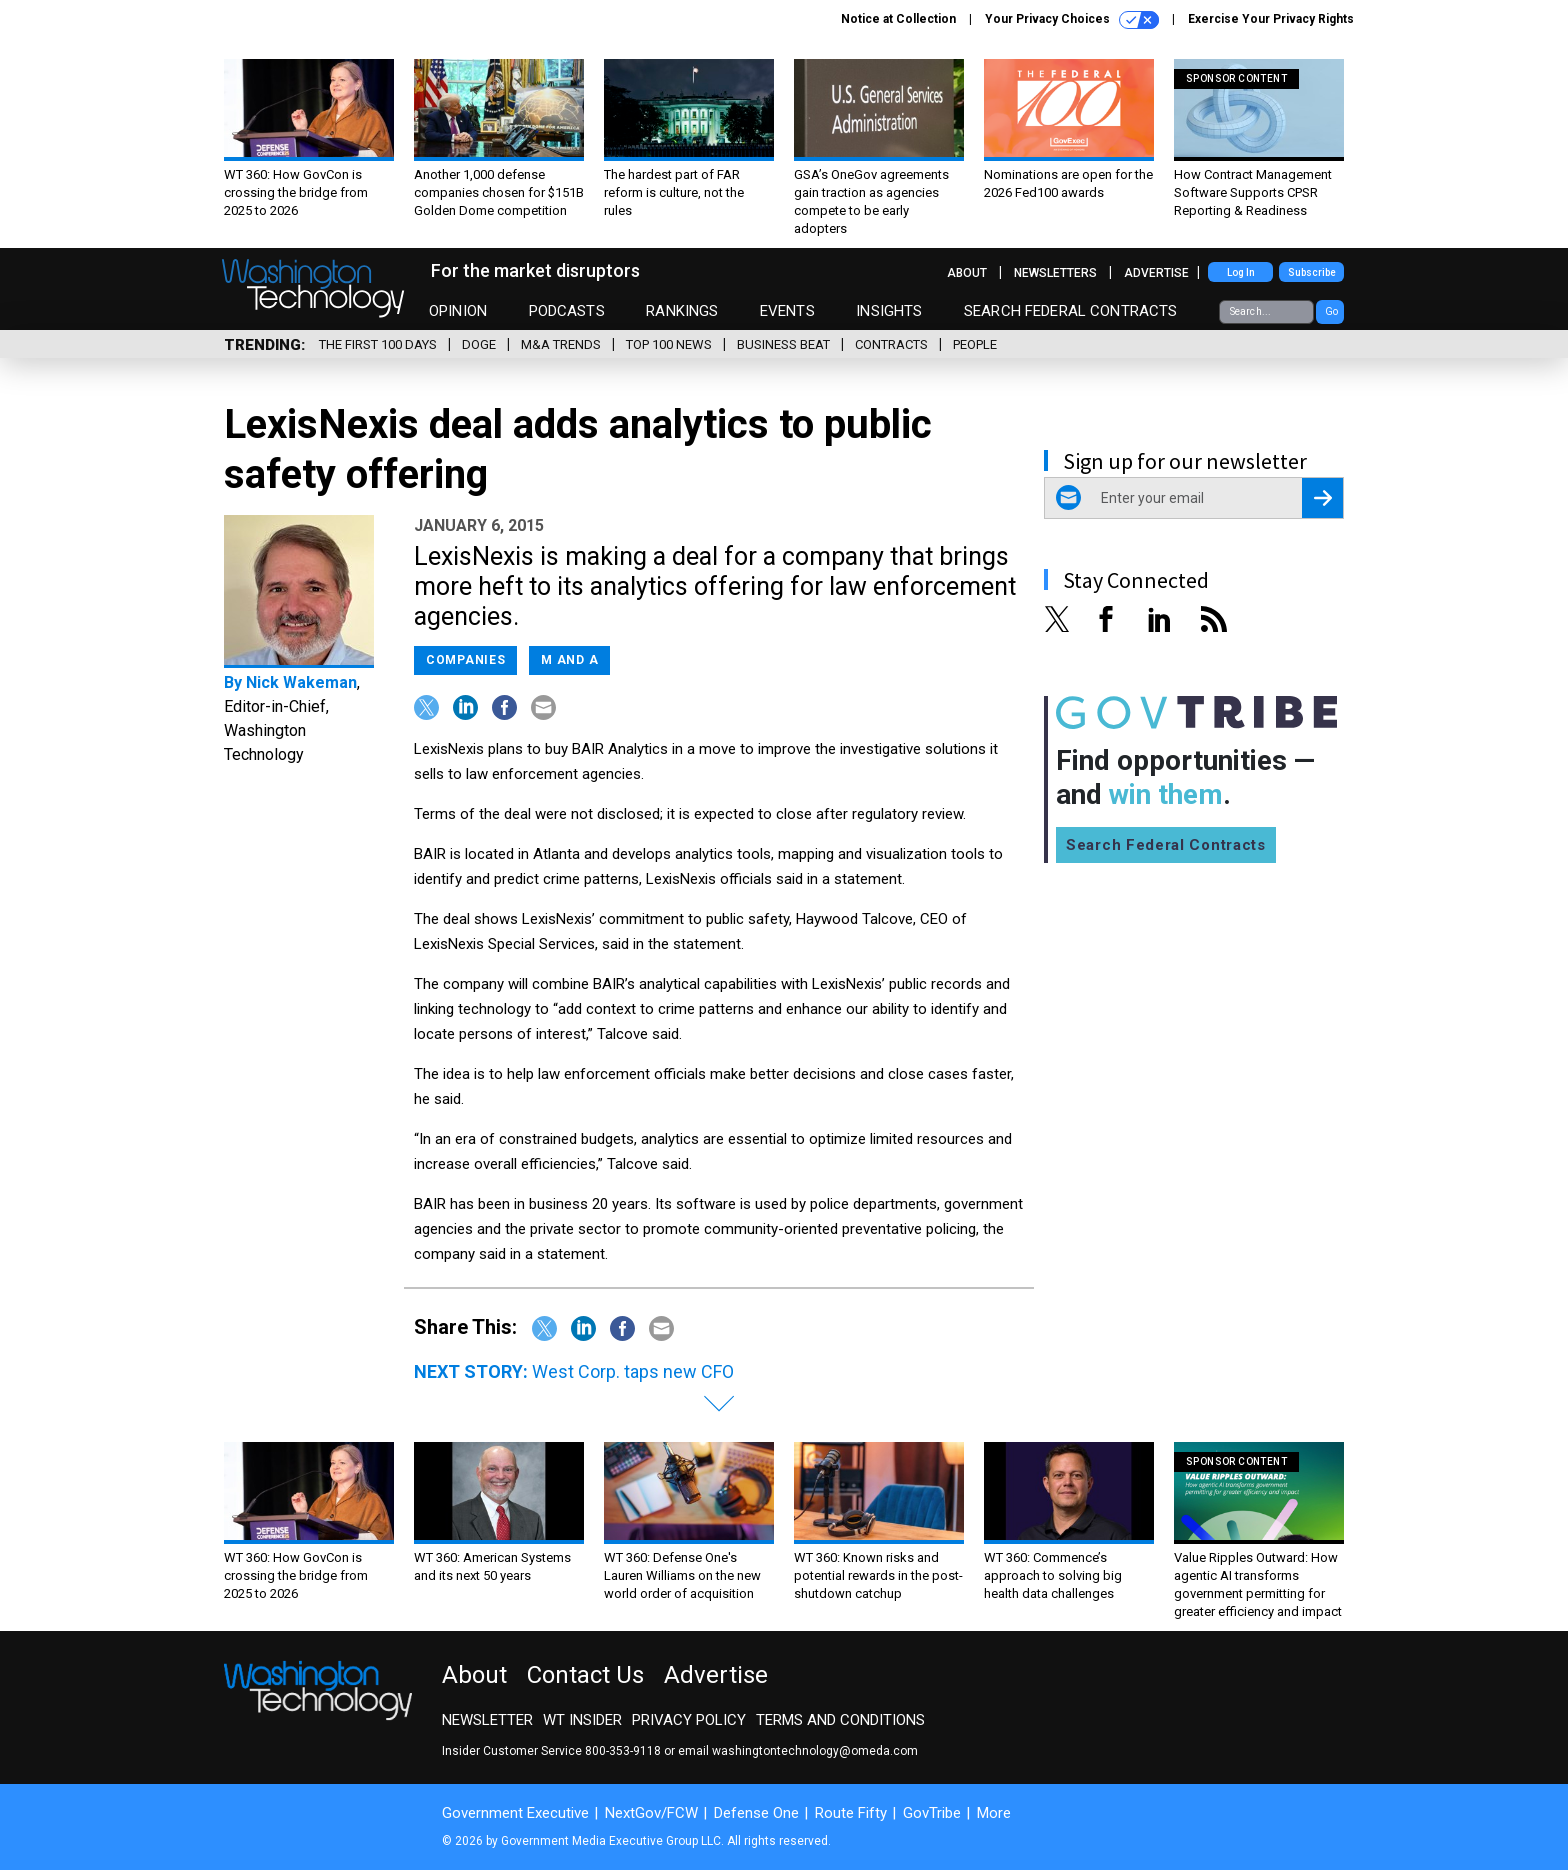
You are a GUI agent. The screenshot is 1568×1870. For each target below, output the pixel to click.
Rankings (682, 311)
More (994, 1813)
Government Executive (515, 1813)
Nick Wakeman (301, 682)
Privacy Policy (689, 1720)
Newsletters (1055, 273)
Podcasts (567, 311)
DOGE (479, 344)
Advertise (1156, 273)
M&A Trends (561, 344)
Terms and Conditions (840, 1720)
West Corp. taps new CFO (633, 1371)
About (967, 273)
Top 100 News (669, 344)
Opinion (458, 311)
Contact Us (585, 1675)
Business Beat (783, 344)
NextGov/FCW (651, 1813)
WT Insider (582, 1720)
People (975, 344)
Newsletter (487, 1720)
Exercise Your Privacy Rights (1271, 19)
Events (787, 311)
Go (1331, 311)
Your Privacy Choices (1072, 20)
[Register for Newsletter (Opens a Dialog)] (1322, 498)
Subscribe (1312, 272)
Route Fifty (851, 1813)
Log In (1241, 272)
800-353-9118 (623, 1751)
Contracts (891, 344)
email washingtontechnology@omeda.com (798, 1751)
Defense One (756, 1813)
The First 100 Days (378, 344)
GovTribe (932, 1813)
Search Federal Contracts (1071, 311)
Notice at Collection (898, 19)
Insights (889, 311)
